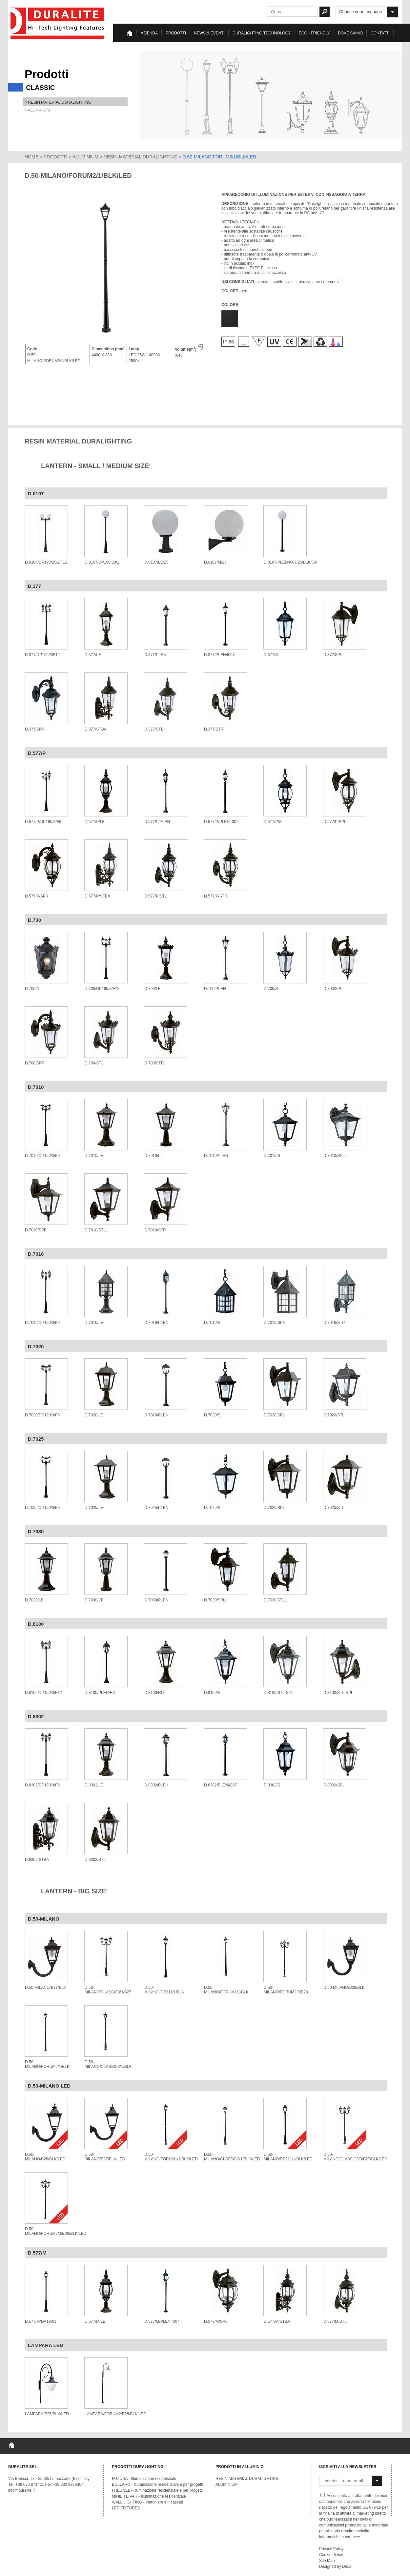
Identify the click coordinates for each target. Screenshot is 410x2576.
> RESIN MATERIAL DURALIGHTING (58, 102)
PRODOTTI (55, 156)
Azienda (149, 33)
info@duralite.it (21, 2490)
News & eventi (209, 33)
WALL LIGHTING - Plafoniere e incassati (147, 2502)
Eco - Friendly (314, 33)
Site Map (327, 2560)
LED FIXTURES (126, 2508)
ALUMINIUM (85, 156)
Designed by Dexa (335, 2566)
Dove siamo (350, 33)
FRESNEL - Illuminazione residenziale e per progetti (157, 2490)
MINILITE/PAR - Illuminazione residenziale (149, 2496)
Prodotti (176, 33)
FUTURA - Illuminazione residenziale (144, 2478)
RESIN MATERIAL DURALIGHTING (140, 156)
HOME (31, 156)
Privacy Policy (331, 2548)
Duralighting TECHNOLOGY (262, 33)
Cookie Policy (331, 2554)
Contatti (380, 33)
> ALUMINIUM (37, 110)
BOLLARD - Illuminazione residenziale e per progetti (157, 2484)
